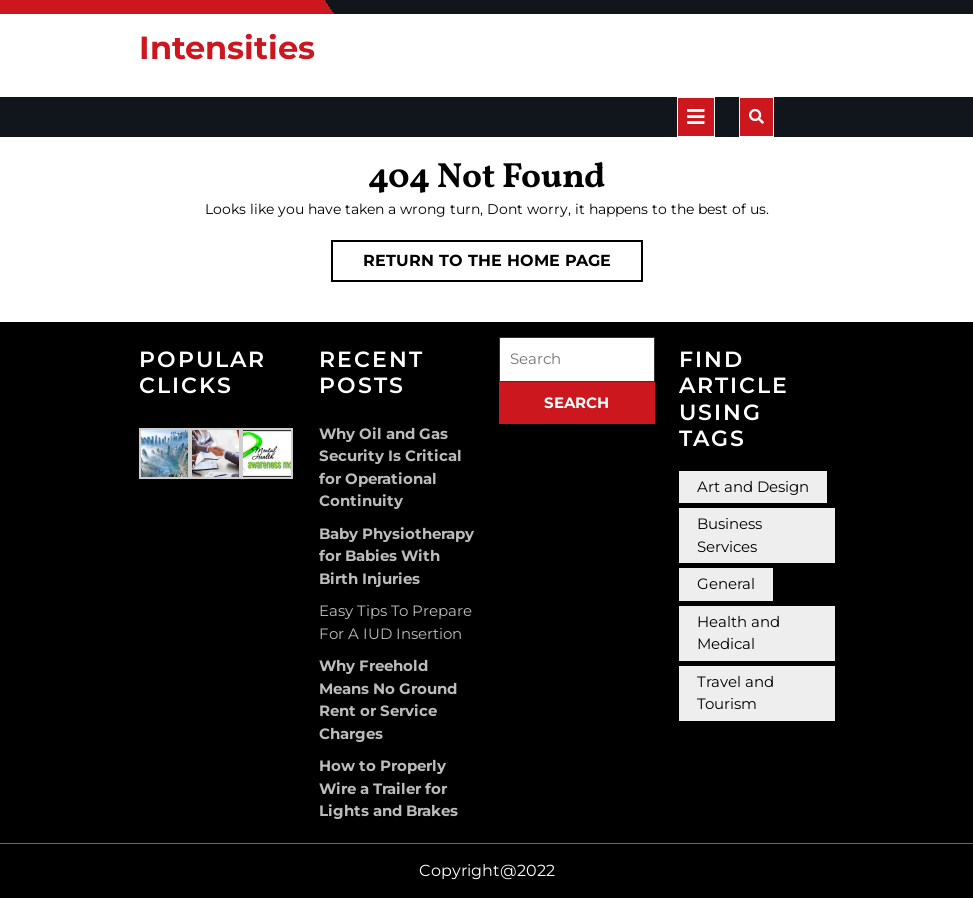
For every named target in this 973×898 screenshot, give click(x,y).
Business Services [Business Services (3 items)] (729, 535)
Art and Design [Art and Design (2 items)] (753, 486)
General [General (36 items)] (726, 583)
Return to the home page (503, 265)
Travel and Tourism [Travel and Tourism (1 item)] (735, 693)
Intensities (227, 47)
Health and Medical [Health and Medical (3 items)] (738, 633)
